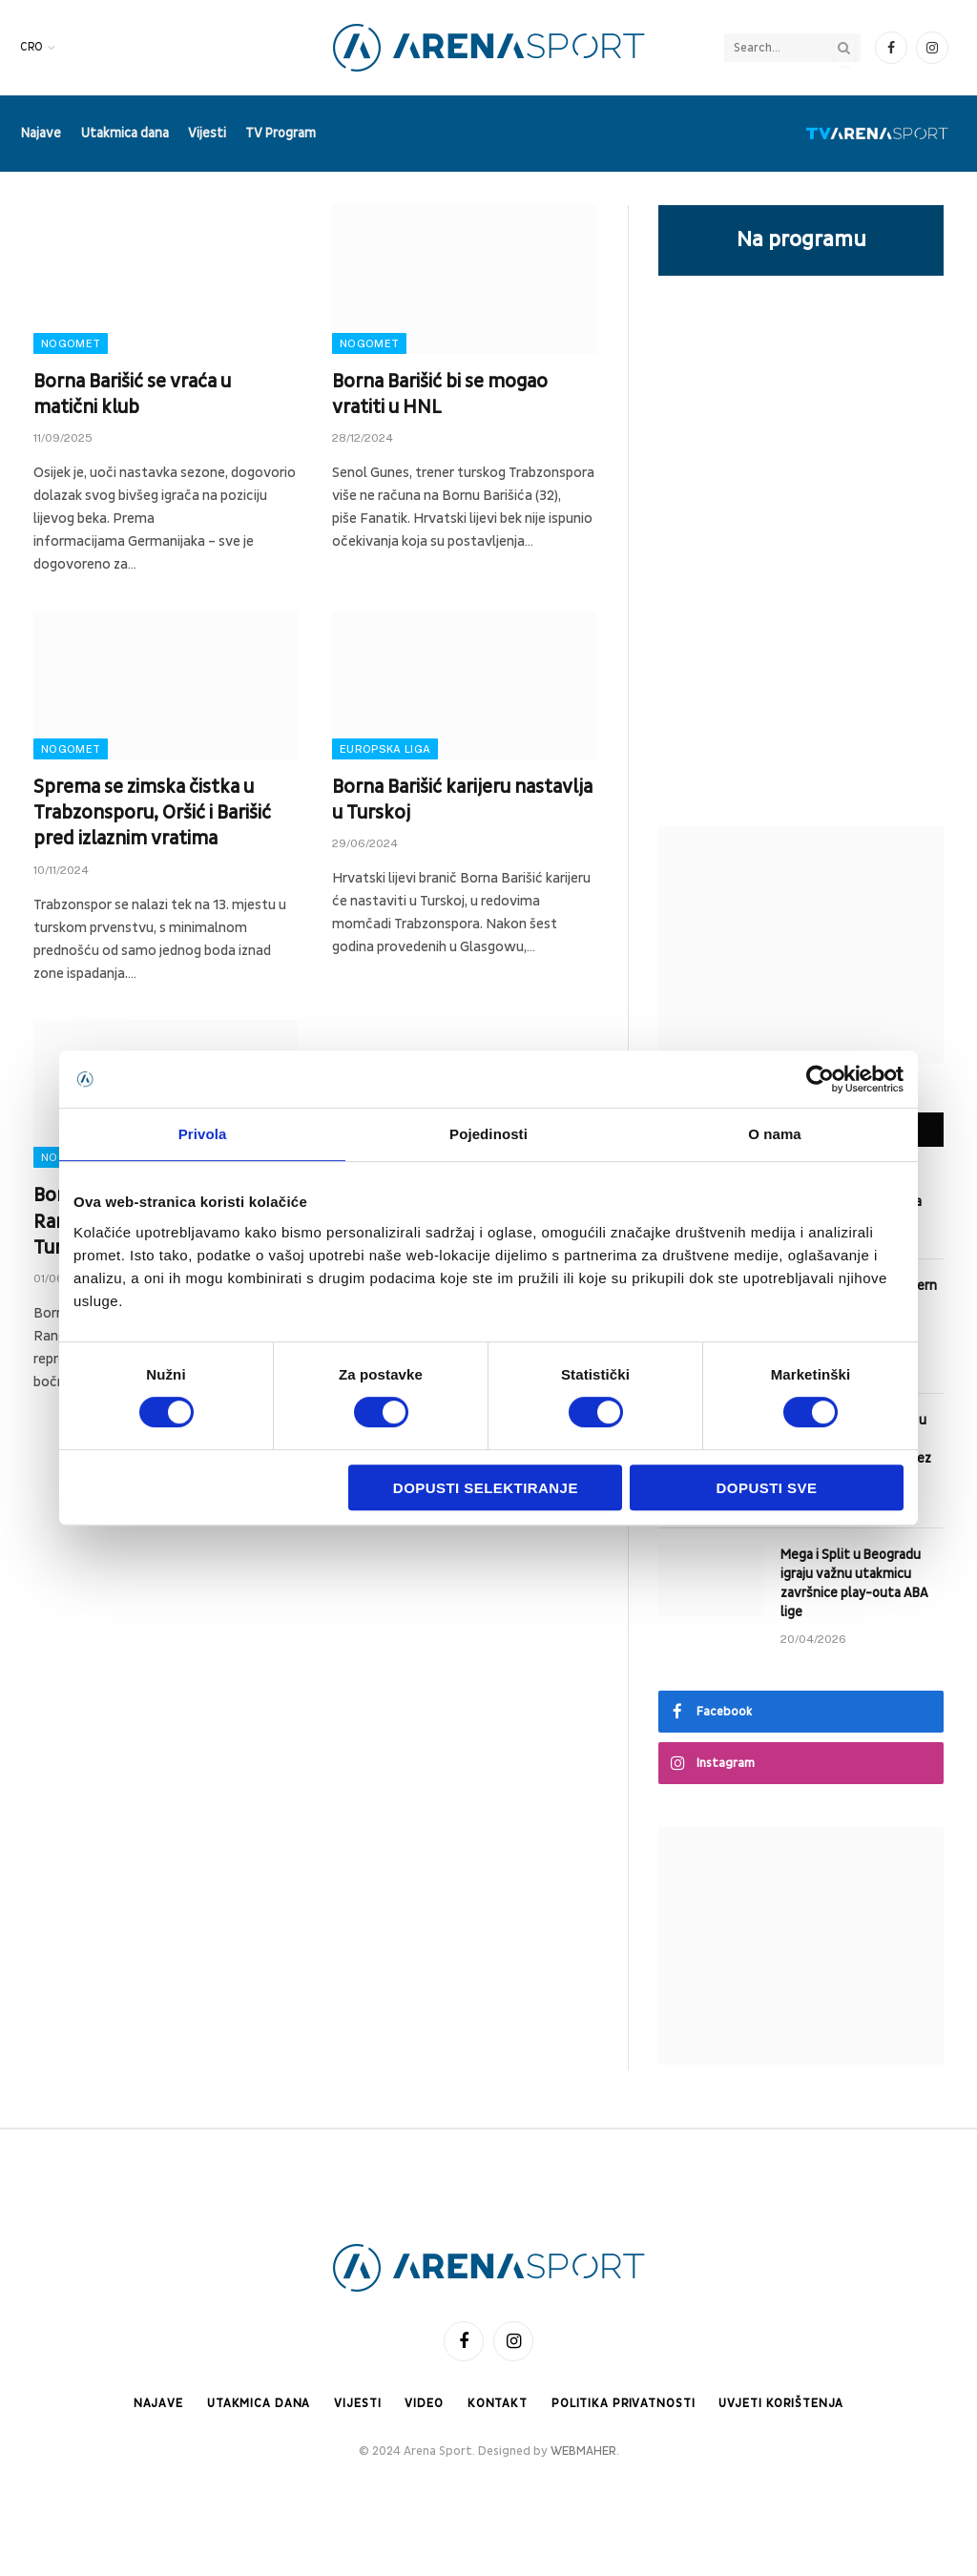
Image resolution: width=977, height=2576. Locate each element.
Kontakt (495, 2403)
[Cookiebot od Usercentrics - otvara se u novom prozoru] (820, 1079)
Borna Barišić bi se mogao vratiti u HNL (440, 394)
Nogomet (70, 343)
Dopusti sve (767, 1488)
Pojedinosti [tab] (488, 1134)
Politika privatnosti (623, 2403)
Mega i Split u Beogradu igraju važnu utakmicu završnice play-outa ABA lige (854, 1583)
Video (421, 2403)
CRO (31, 47)
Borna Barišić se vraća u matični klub (132, 394)
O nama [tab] (774, 1134)
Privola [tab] (202, 1134)
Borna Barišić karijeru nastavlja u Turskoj (462, 800)
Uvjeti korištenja (784, 2403)
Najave (41, 133)
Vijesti (207, 133)
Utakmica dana (125, 133)
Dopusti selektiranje (485, 1488)
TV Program (280, 133)
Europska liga (385, 749)
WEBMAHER (583, 2452)
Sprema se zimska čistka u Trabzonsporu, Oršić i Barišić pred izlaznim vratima (152, 813)
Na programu (801, 239)
